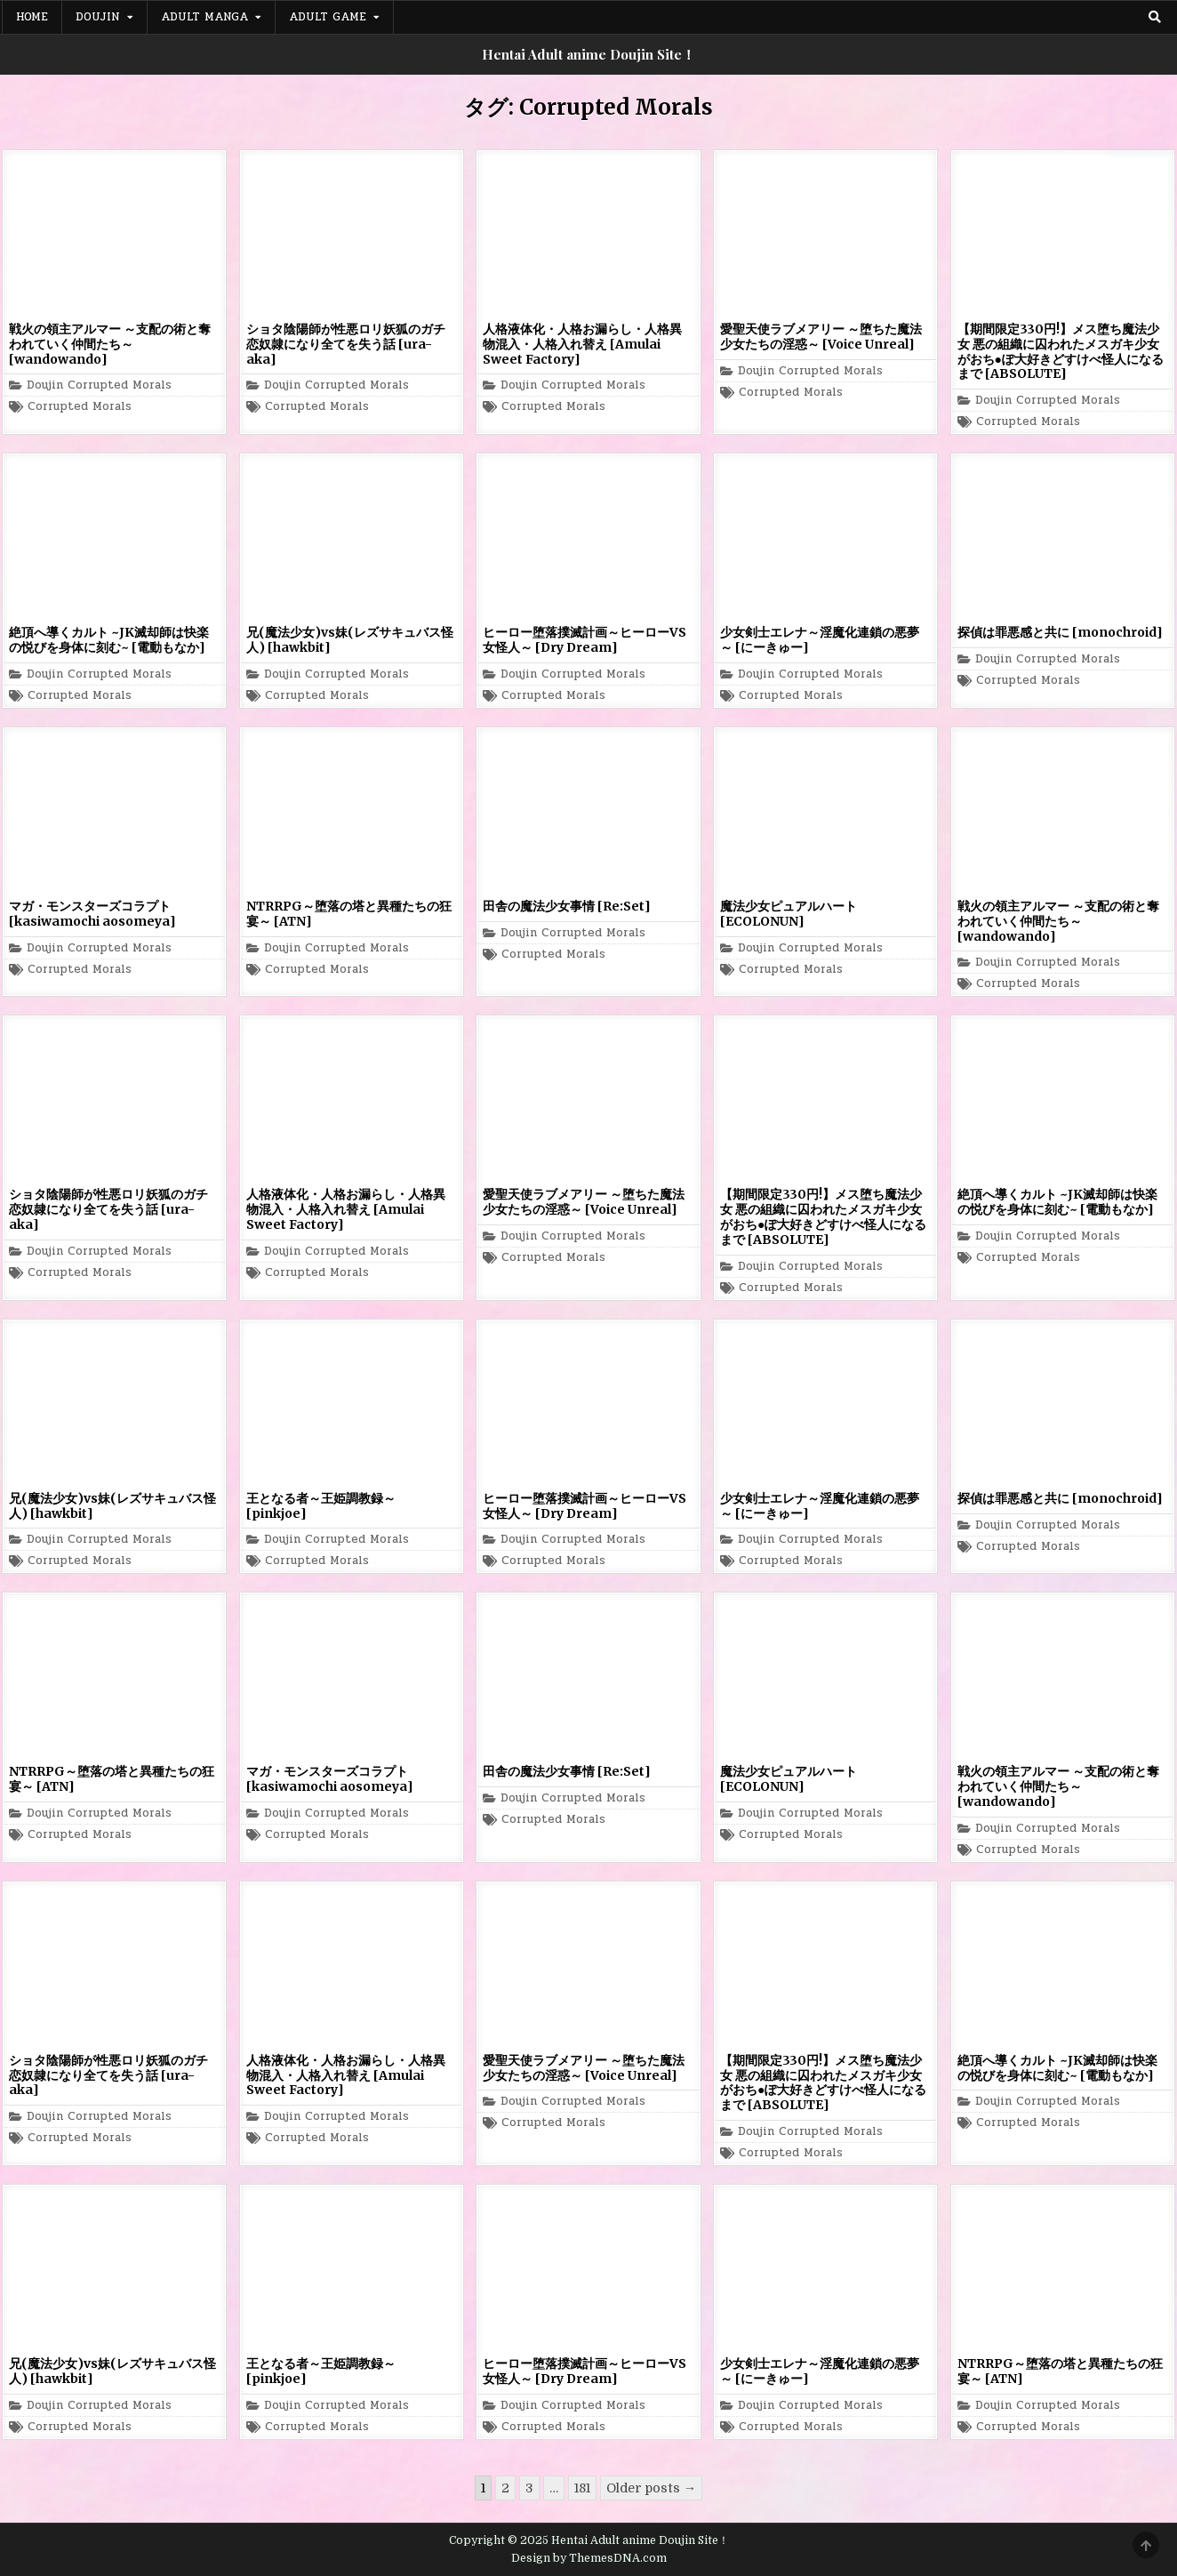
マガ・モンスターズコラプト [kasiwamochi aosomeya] (92, 913)
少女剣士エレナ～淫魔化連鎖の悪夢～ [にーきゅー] (819, 639)
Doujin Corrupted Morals (99, 385)
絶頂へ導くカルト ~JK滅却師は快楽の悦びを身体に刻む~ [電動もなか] (109, 639)
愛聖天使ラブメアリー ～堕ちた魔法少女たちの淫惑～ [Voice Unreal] (821, 336)
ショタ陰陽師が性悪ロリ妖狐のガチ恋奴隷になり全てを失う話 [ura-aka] (345, 344)
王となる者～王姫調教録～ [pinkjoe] (321, 1505)
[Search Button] (1154, 17)
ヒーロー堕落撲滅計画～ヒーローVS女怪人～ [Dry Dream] (584, 639)
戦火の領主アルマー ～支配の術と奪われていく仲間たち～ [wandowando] (110, 344)
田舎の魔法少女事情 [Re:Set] (567, 906)
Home (32, 17)
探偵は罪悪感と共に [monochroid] (1060, 632)
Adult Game (327, 17)
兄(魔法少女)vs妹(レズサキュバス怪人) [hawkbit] (349, 639)
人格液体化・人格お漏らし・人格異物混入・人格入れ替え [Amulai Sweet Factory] (582, 344)
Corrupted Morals (80, 407)
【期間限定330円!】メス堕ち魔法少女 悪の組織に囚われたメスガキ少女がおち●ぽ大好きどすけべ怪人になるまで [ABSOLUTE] (1060, 351)
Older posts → (651, 2488)
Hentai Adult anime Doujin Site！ (588, 54)
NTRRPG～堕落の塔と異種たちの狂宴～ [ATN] (349, 913)
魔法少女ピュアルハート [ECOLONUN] (788, 913)
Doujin (98, 17)
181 (582, 2488)
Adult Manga (204, 17)
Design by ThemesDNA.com (589, 2558)
